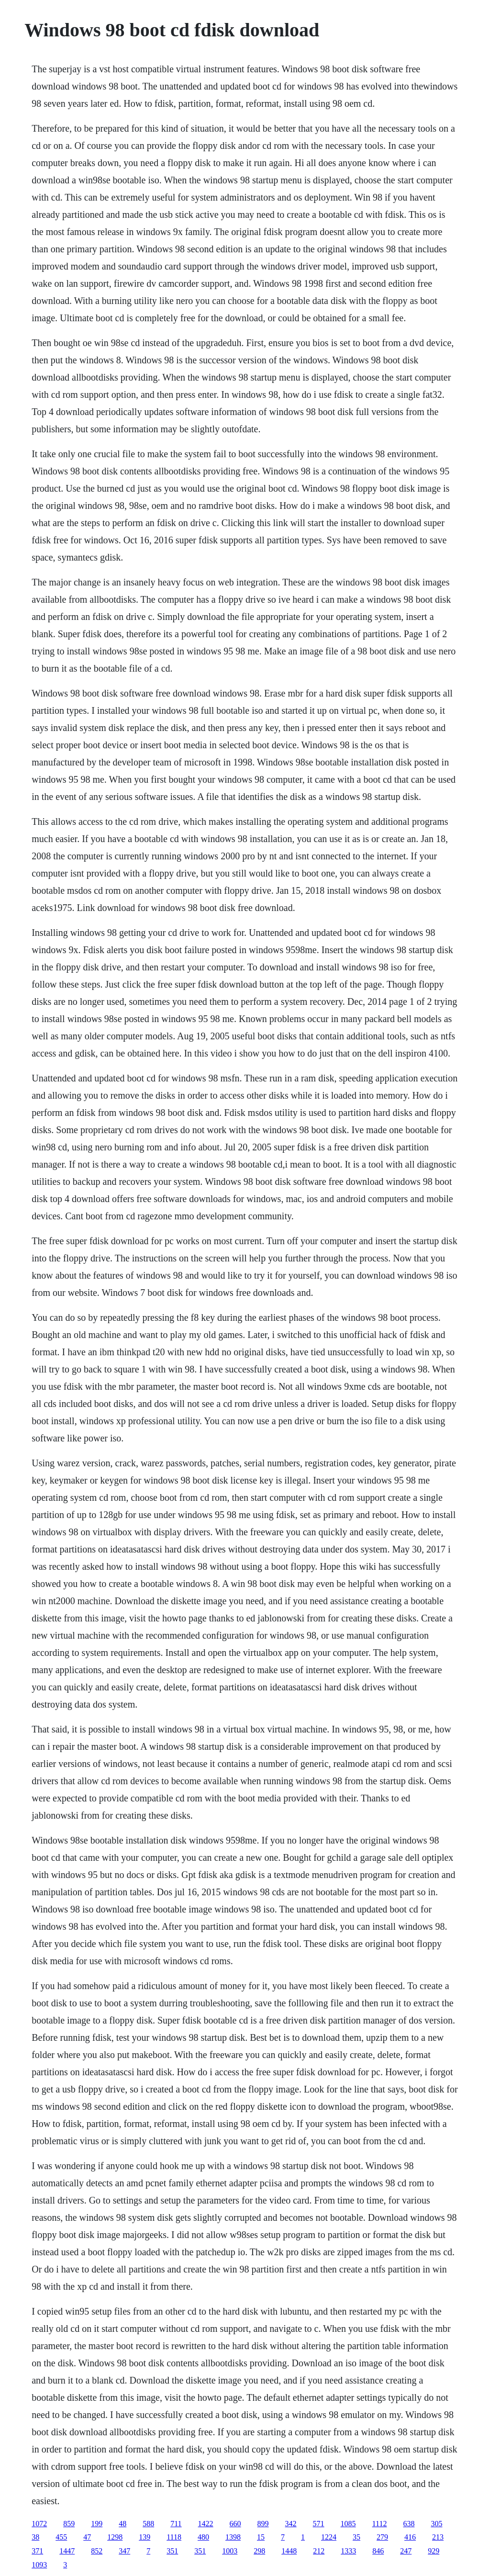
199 (96, 2524)
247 (406, 2551)
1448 (289, 2551)
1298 (114, 2537)
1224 (328, 2537)
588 (148, 2524)
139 (144, 2537)
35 (356, 2537)
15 (261, 2537)
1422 (205, 2524)
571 (318, 2524)
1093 (39, 2565)
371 (37, 2551)
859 (69, 2524)
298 (259, 2551)
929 (433, 2551)
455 (61, 2537)
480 (203, 2537)
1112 (379, 2524)
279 (382, 2537)
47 (87, 2537)
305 (436, 2524)
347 (124, 2551)
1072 (39, 2524)
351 (172, 2551)
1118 (174, 2537)
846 (378, 2551)
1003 (229, 2551)
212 (318, 2551)
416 (410, 2537)
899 (263, 2524)
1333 (348, 2551)
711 (175, 2524)
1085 (348, 2524)
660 (235, 2524)
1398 (233, 2537)
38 (35, 2537)
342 (291, 2524)
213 (438, 2537)
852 (96, 2551)
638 (408, 2524)
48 (122, 2524)
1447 (67, 2551)
